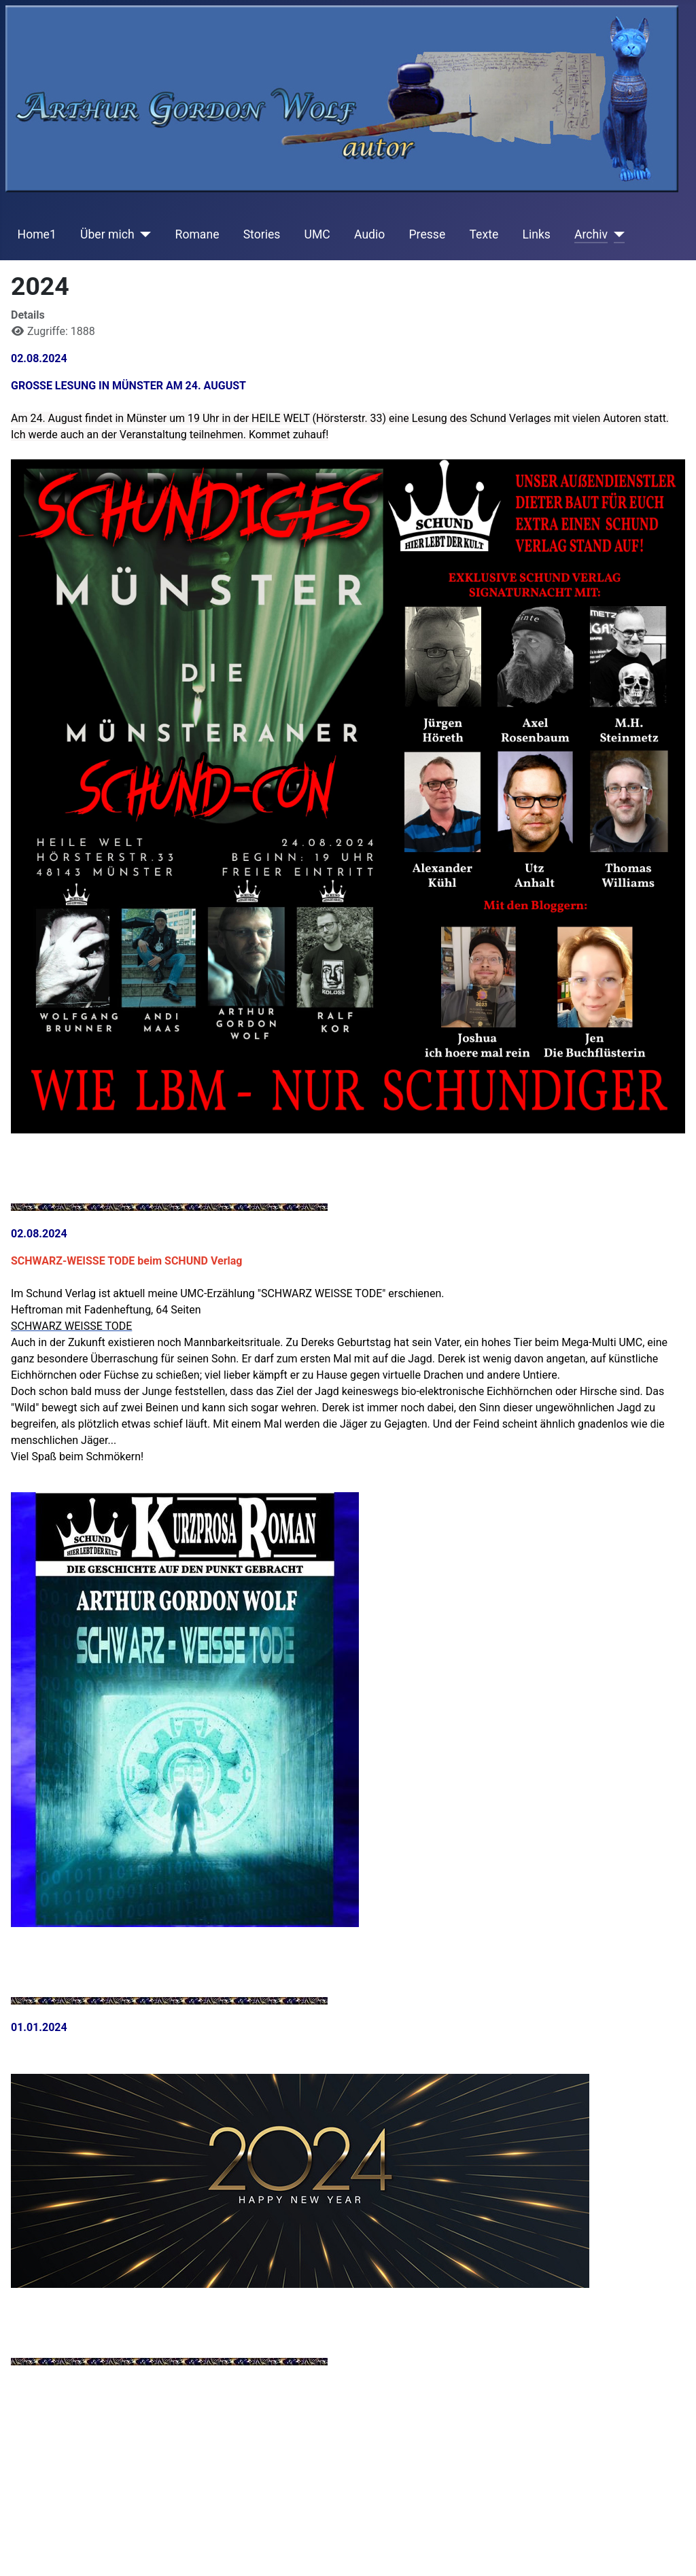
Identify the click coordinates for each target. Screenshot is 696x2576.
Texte (483, 234)
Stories (262, 234)
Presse (427, 234)
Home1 (37, 234)
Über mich (107, 234)
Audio (369, 234)
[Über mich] (143, 234)
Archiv (591, 234)
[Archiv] (616, 234)
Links (536, 234)
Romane (197, 234)
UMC (317, 234)
